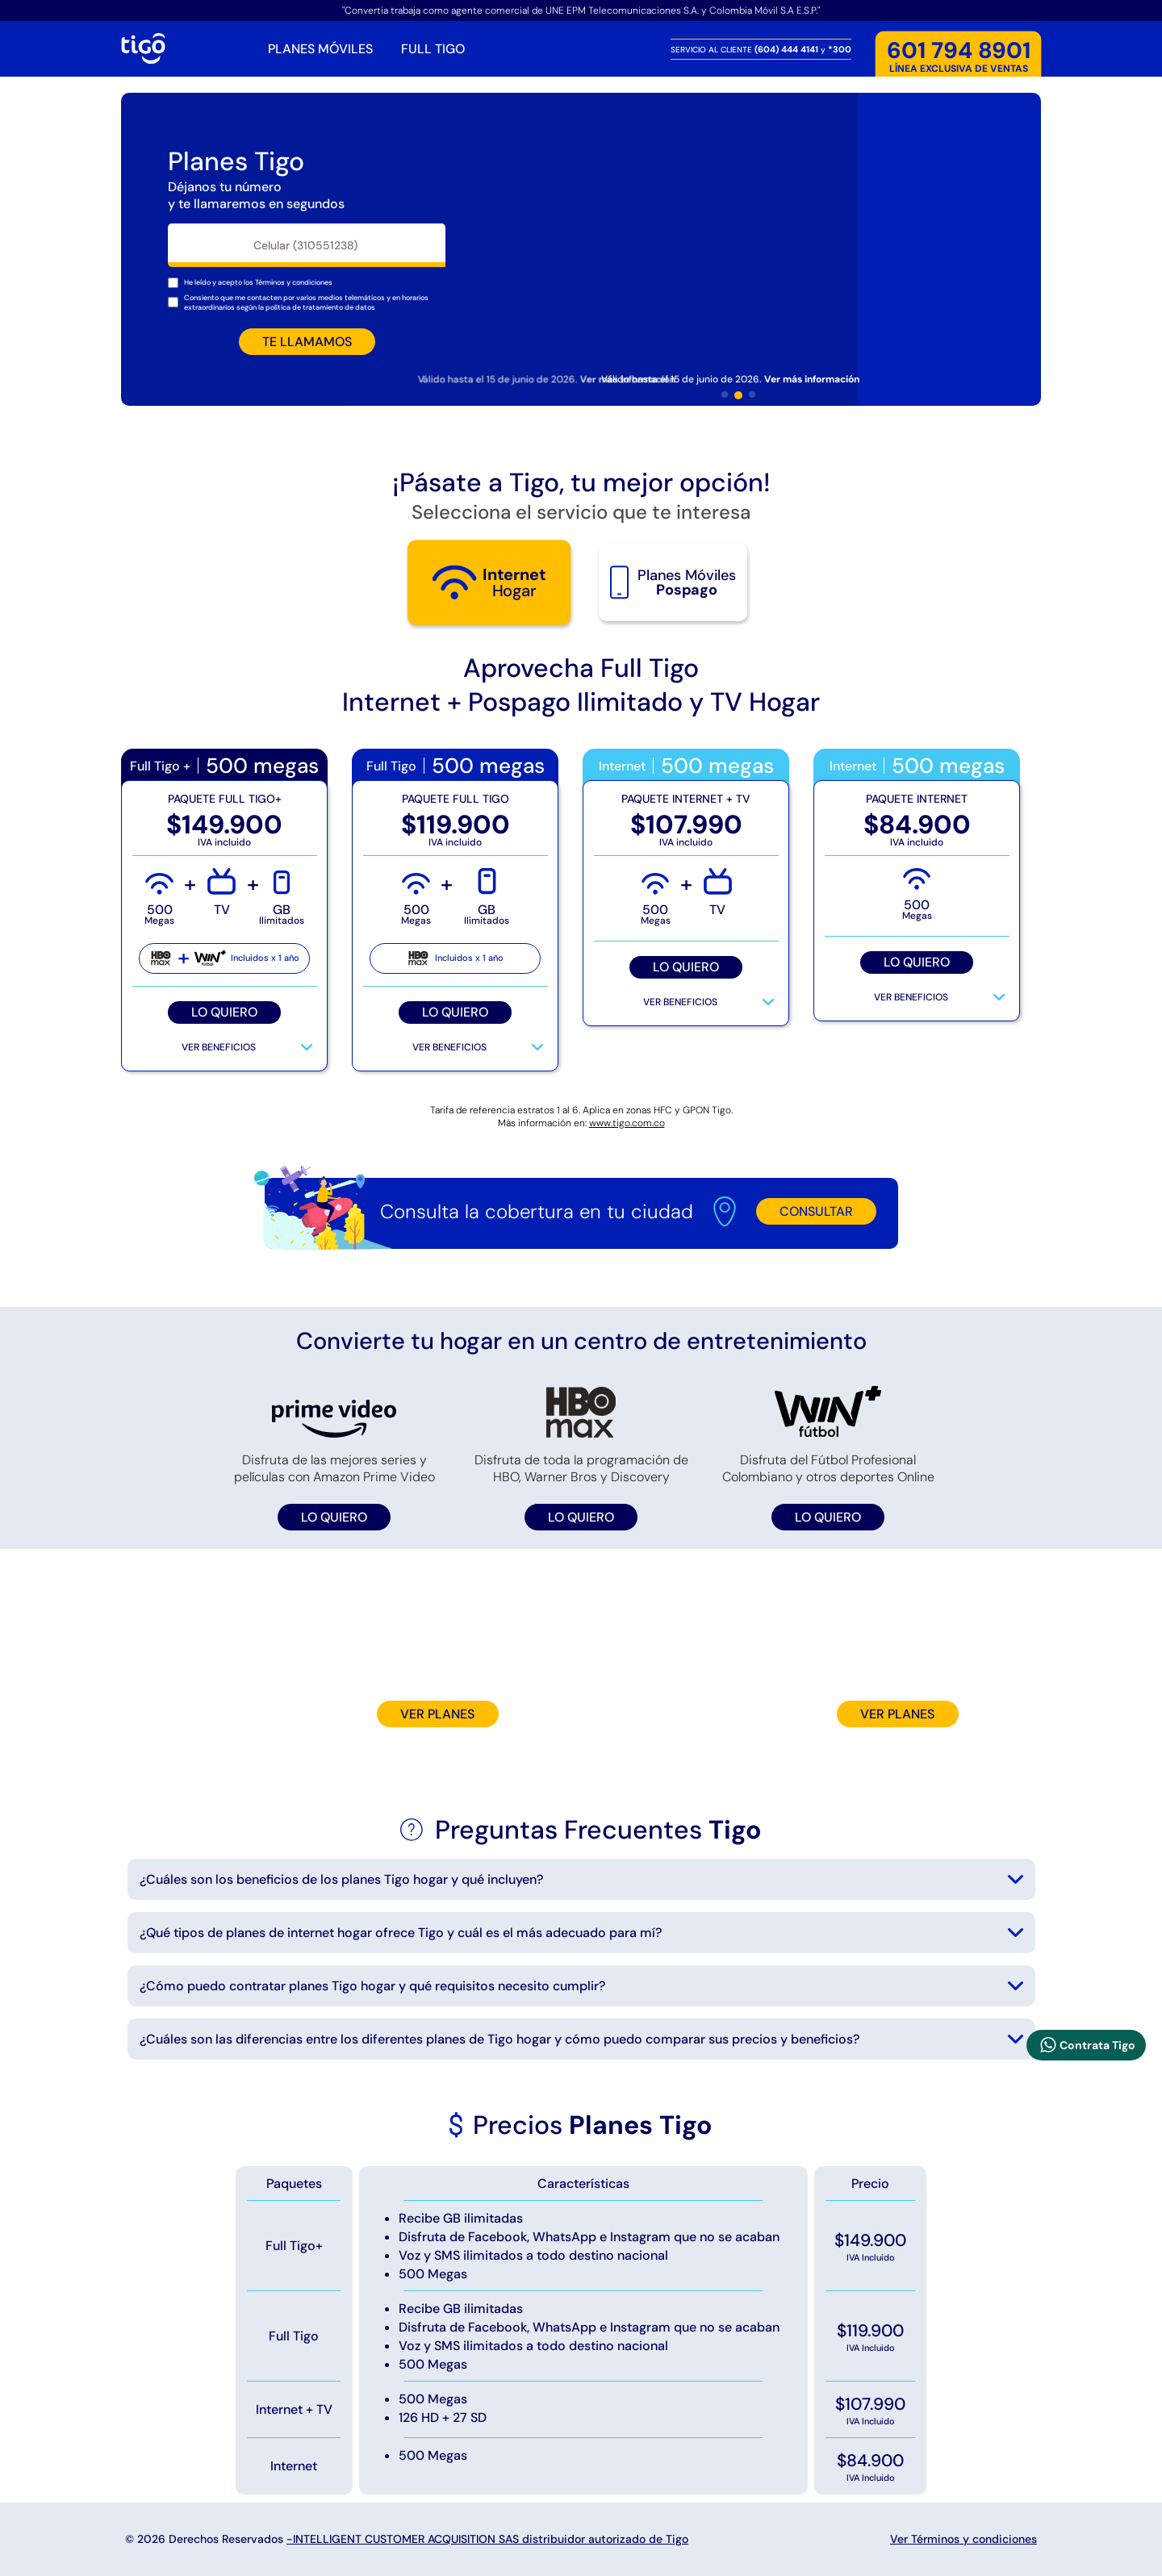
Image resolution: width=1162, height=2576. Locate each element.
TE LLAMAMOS (307, 341)
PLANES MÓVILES (320, 48)
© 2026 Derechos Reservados (406, 2539)
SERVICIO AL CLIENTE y (761, 49)
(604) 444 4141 (787, 49)
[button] (724, 394)
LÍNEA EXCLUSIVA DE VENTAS (958, 57)
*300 (839, 49)
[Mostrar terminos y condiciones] (293, 282)
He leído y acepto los (258, 282)
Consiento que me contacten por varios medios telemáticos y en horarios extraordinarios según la (306, 302)
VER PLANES (437, 1714)
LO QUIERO (224, 1012)
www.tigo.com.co (627, 1123)
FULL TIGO (433, 48)
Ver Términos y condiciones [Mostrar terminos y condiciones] (963, 2539)
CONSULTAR (816, 1211)
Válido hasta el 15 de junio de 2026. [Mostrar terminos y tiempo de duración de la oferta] (730, 379)
